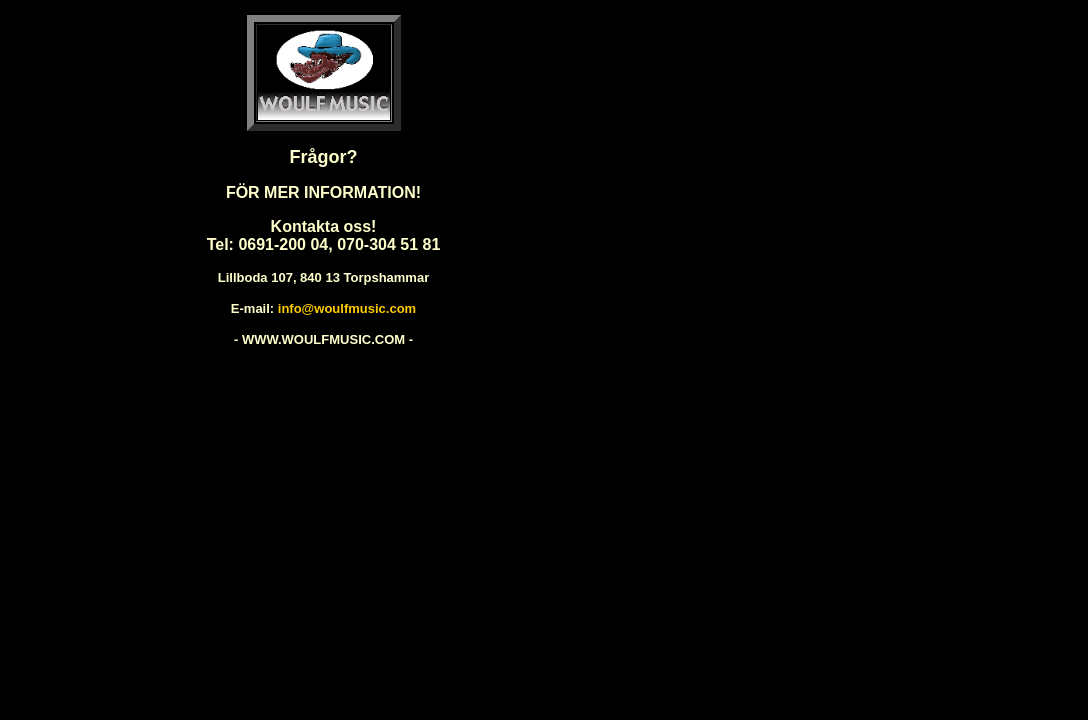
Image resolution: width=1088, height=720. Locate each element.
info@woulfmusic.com (347, 308)
